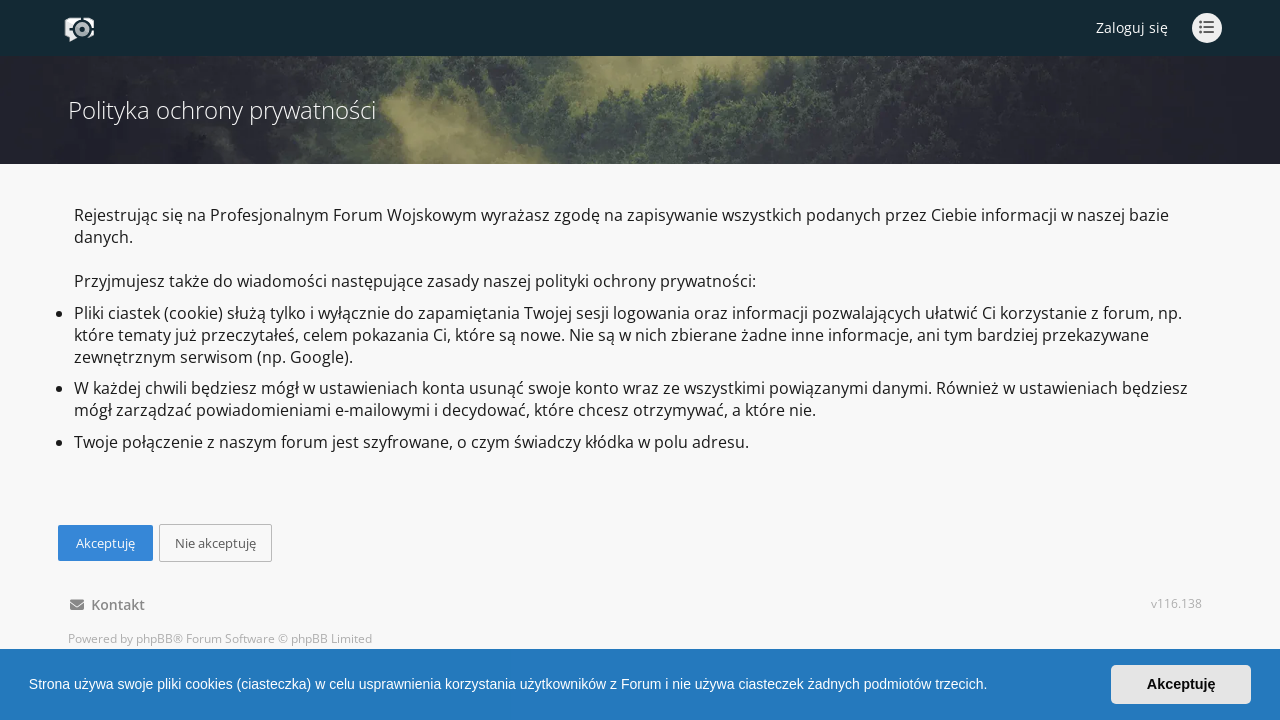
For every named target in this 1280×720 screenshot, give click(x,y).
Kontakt (107, 604)
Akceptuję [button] (1181, 684)
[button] (994, 687)
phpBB (154, 638)
